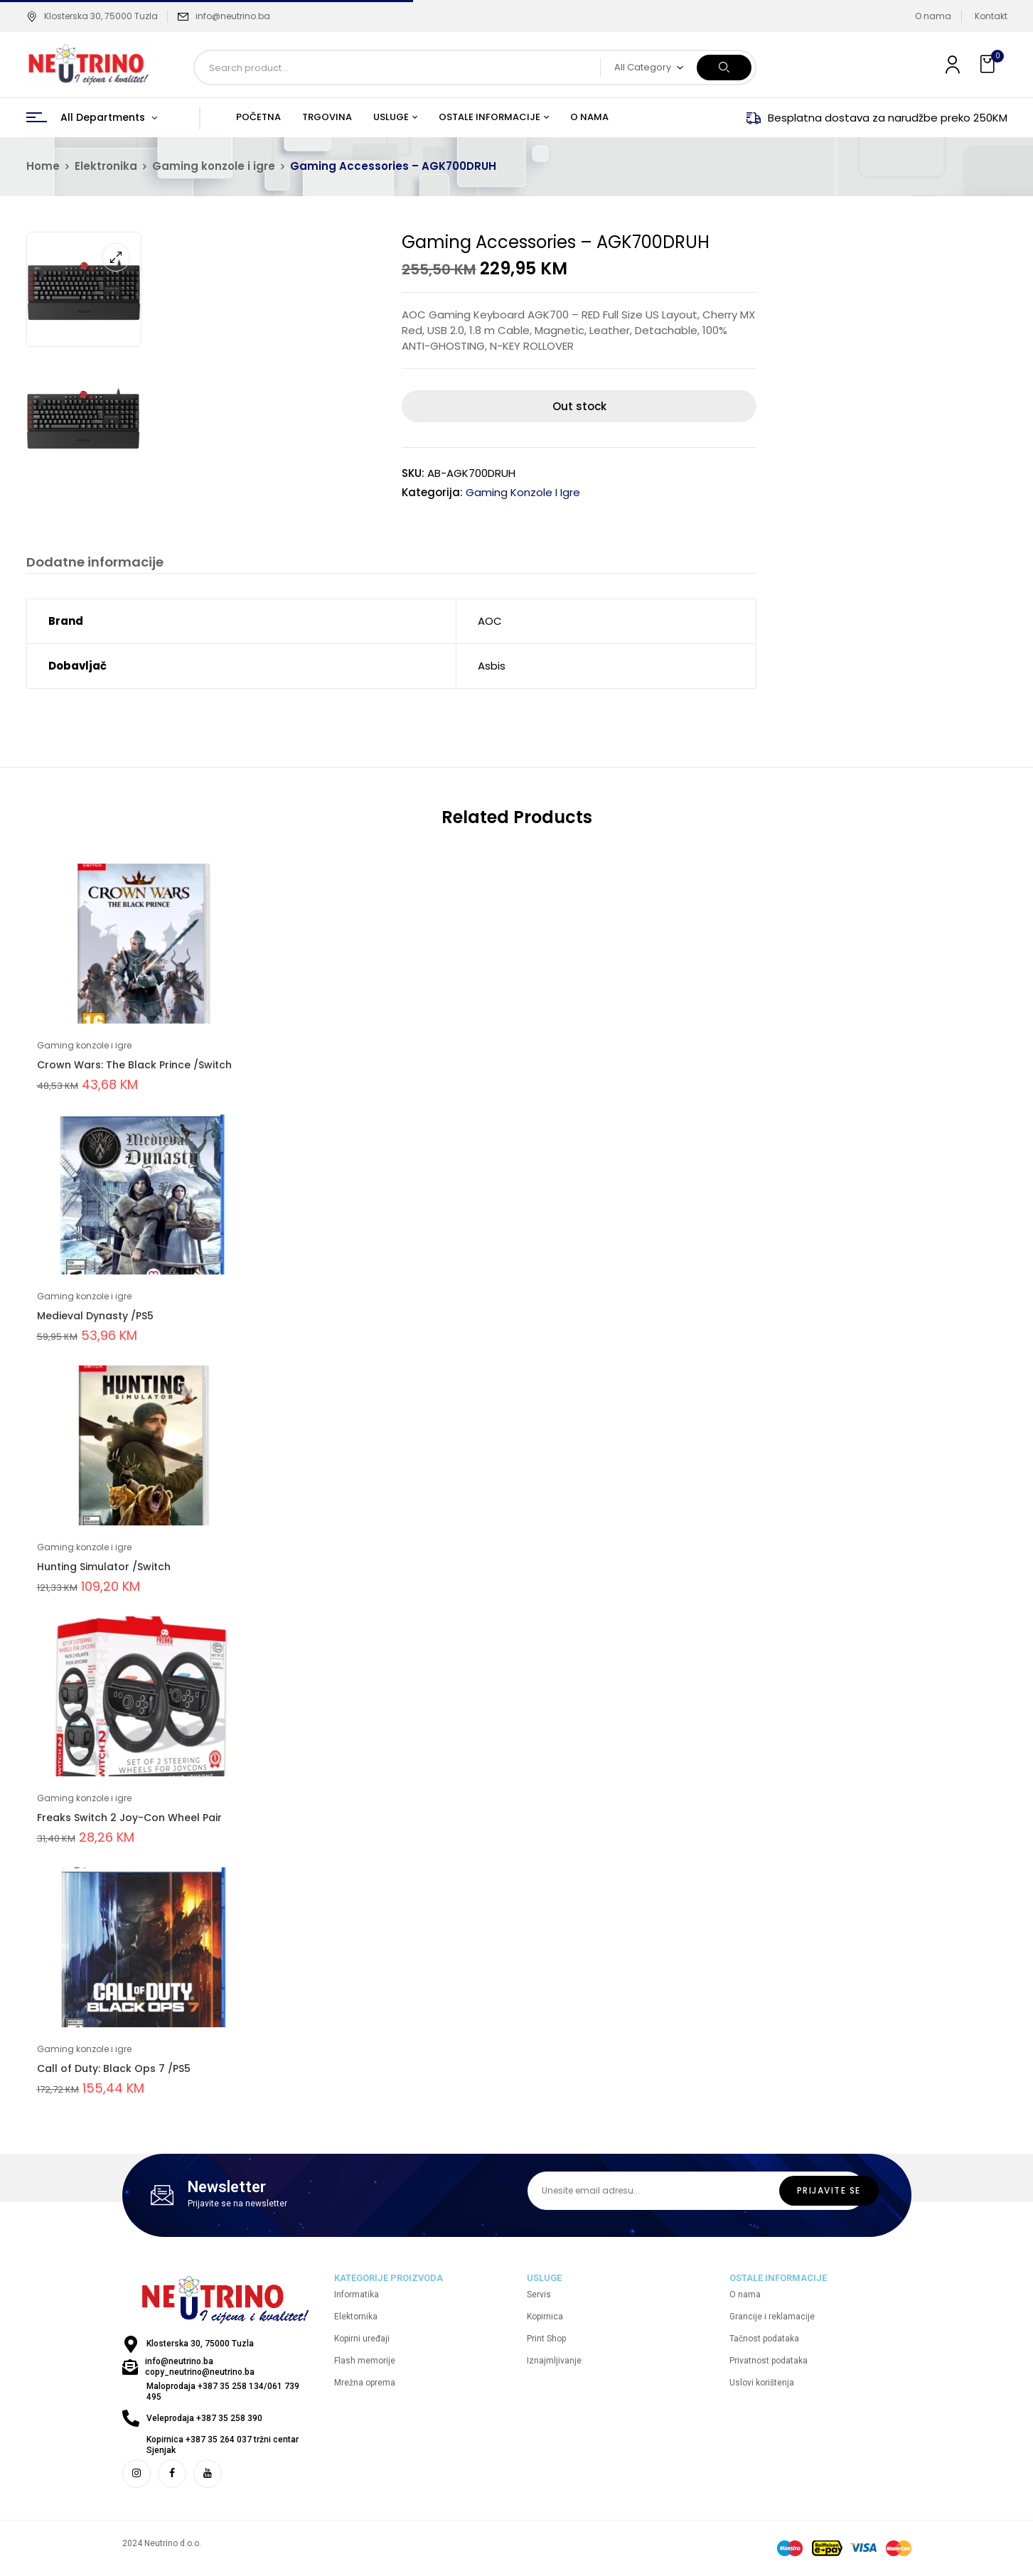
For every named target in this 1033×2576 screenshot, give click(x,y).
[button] (989, 64)
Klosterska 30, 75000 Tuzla (92, 16)
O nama (933, 16)
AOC (490, 621)
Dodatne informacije (95, 562)
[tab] (95, 564)
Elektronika (106, 166)
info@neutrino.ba (233, 16)
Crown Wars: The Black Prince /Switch (134, 1065)
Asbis (491, 666)
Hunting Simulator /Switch (104, 1567)
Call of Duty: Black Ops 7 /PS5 (114, 2069)
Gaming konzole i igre (213, 166)
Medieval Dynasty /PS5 (95, 1316)
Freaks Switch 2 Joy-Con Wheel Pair (129, 1818)
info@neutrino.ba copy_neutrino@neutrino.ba (200, 2367)
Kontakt (991, 16)
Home (43, 166)
